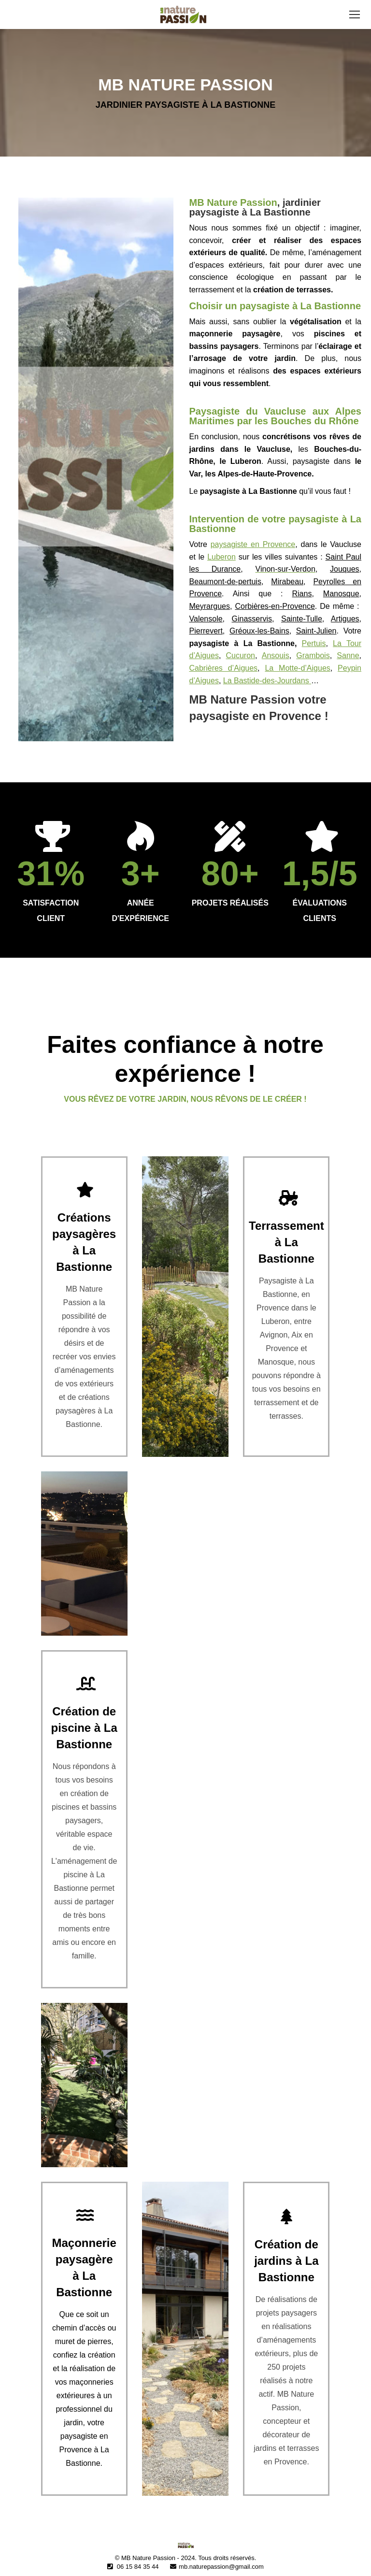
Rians (302, 594)
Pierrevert (206, 631)
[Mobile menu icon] (354, 14)
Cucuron (240, 655)
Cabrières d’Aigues (223, 668)
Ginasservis (252, 619)
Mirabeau (287, 581)
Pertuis (314, 643)
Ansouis (275, 655)
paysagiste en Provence (253, 544)
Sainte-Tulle (301, 619)
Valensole (206, 619)
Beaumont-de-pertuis (225, 581)
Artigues (345, 619)
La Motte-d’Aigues (297, 668)
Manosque (341, 594)
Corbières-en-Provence (274, 606)
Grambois (312, 655)
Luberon (221, 557)
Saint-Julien (316, 631)
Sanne (348, 655)
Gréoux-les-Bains (259, 631)
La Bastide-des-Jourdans (267, 680)
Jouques (344, 569)
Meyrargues (209, 606)
